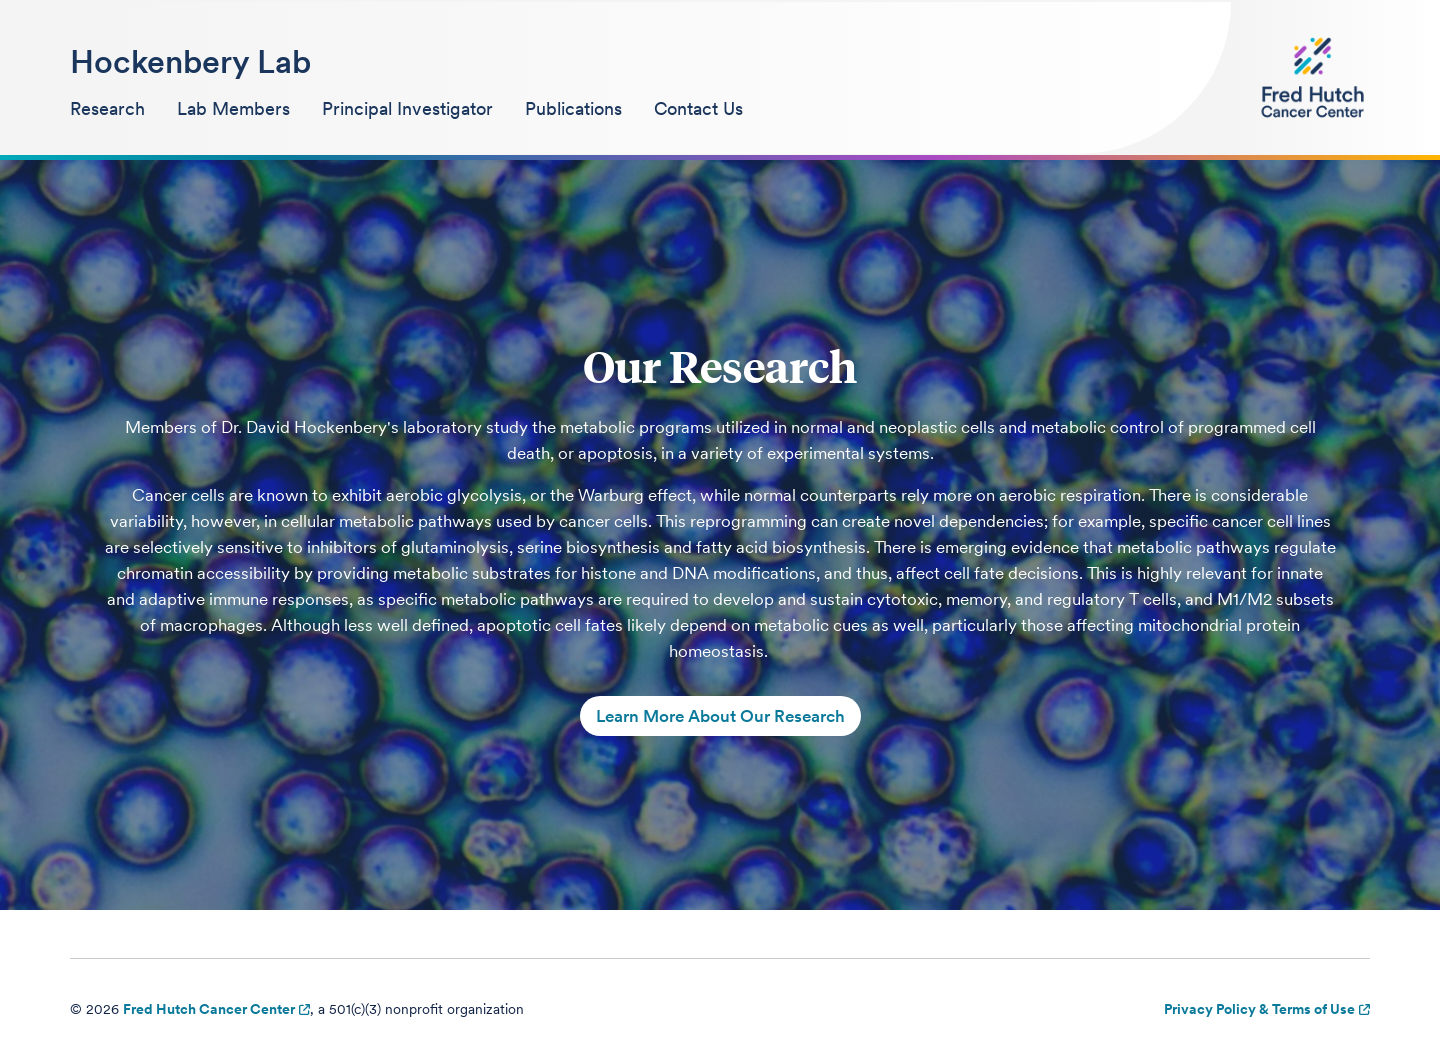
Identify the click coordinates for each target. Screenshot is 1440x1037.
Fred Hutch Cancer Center (209, 1009)
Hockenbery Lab (190, 61)
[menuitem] (107, 110)
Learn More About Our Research (720, 716)
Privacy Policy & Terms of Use (1259, 1009)
